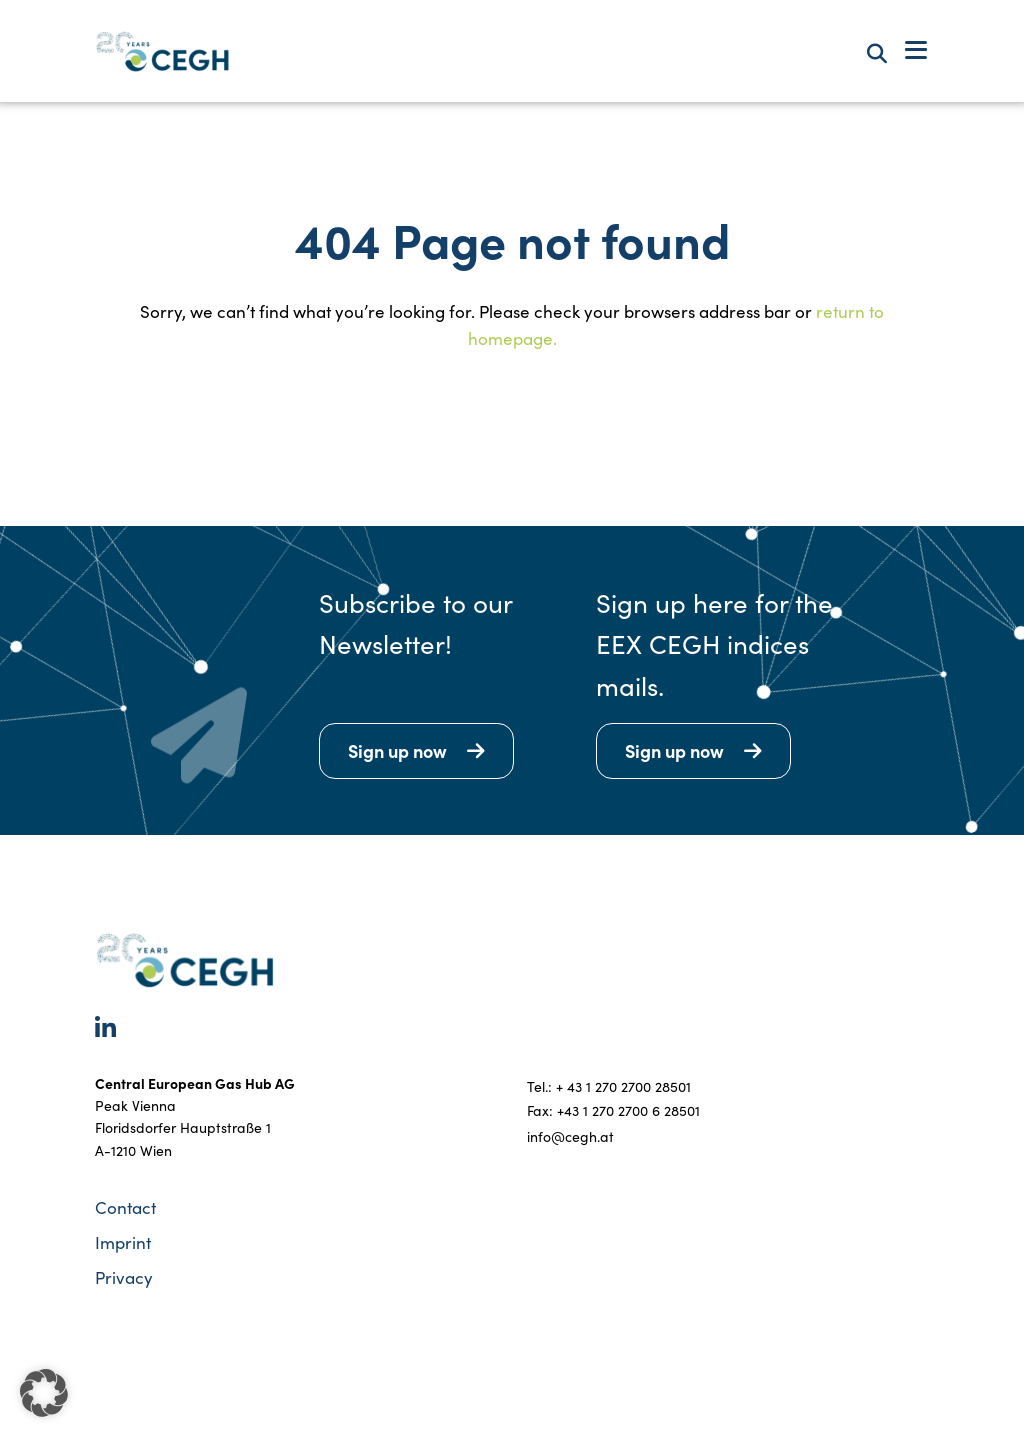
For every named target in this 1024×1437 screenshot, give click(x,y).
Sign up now (397, 750)
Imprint (123, 1242)
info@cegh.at (570, 1136)
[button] (44, 1393)
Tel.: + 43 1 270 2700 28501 (609, 1086)
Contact (125, 1207)
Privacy (124, 1277)
